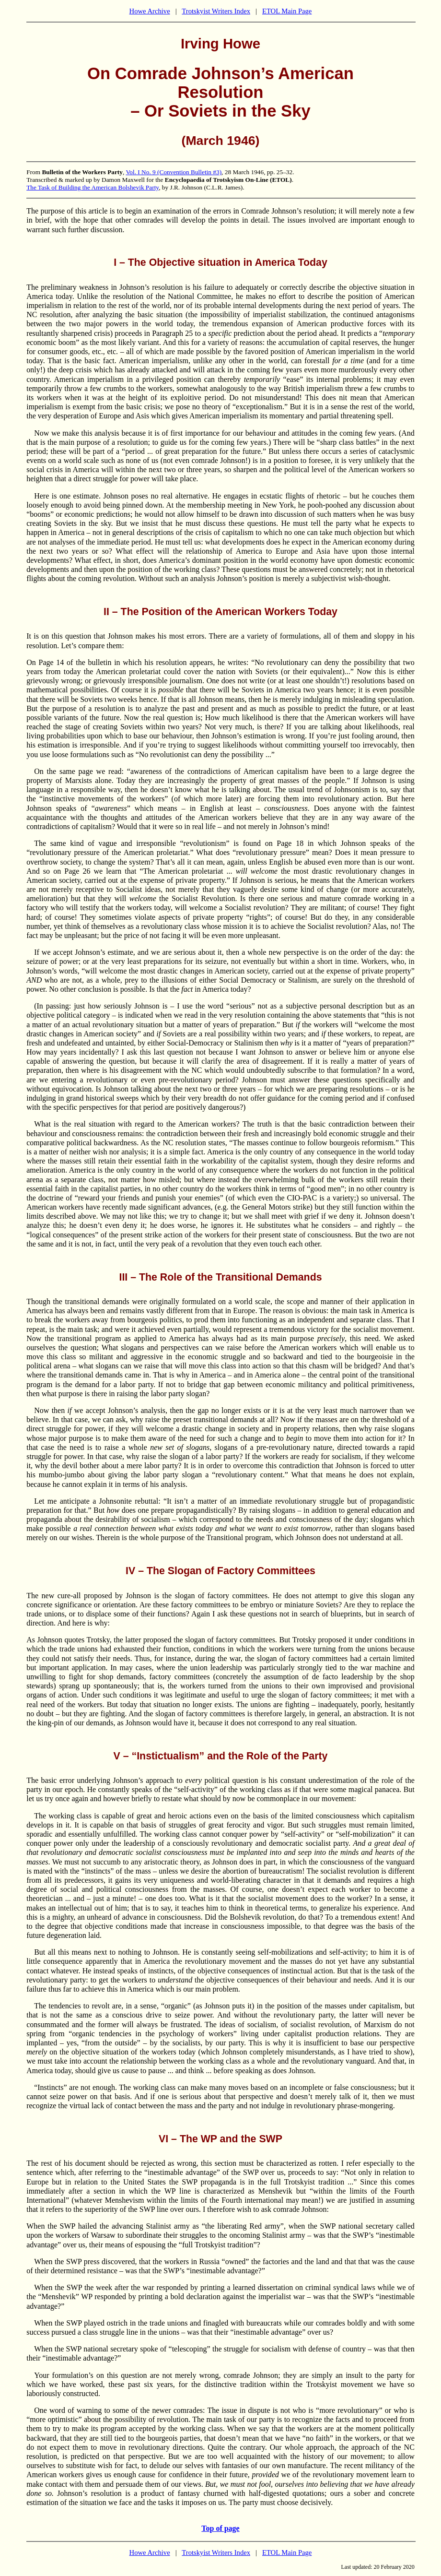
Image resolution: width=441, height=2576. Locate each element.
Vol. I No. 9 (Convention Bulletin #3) (173, 172)
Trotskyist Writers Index (216, 11)
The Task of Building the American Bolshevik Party (92, 187)
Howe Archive (149, 11)
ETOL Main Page (287, 11)
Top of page (220, 2528)
